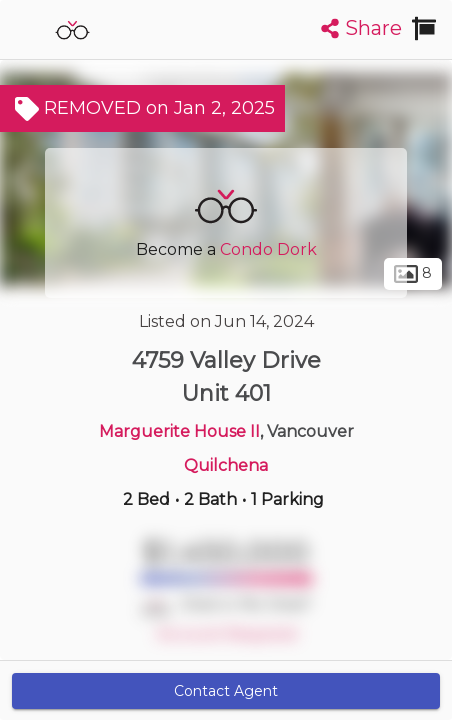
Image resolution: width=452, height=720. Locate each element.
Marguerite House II (179, 431)
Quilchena (226, 465)
